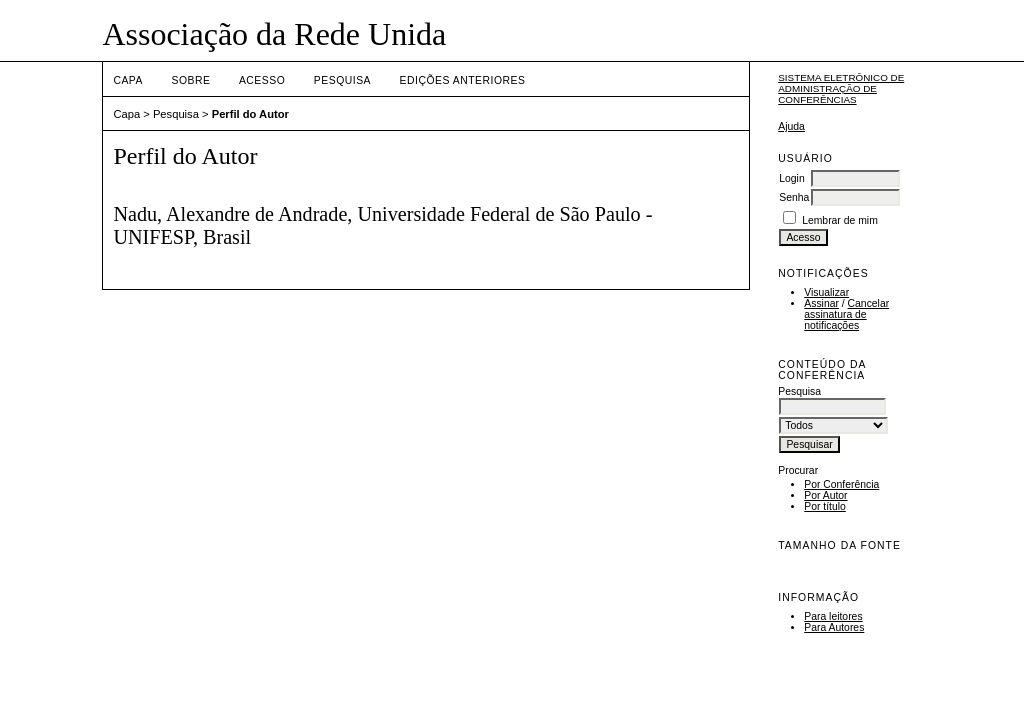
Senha (794, 197)
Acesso (262, 80)
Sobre (190, 80)
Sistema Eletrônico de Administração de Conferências (841, 88)
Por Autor (825, 495)
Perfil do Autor (250, 114)
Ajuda (791, 126)
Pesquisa (342, 80)
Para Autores (834, 627)
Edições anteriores (463, 80)
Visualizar (826, 292)
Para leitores (833, 616)
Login (791, 178)
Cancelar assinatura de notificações (846, 314)
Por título (825, 506)
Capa (128, 80)
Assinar (821, 303)
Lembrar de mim (840, 220)
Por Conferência (841, 484)
